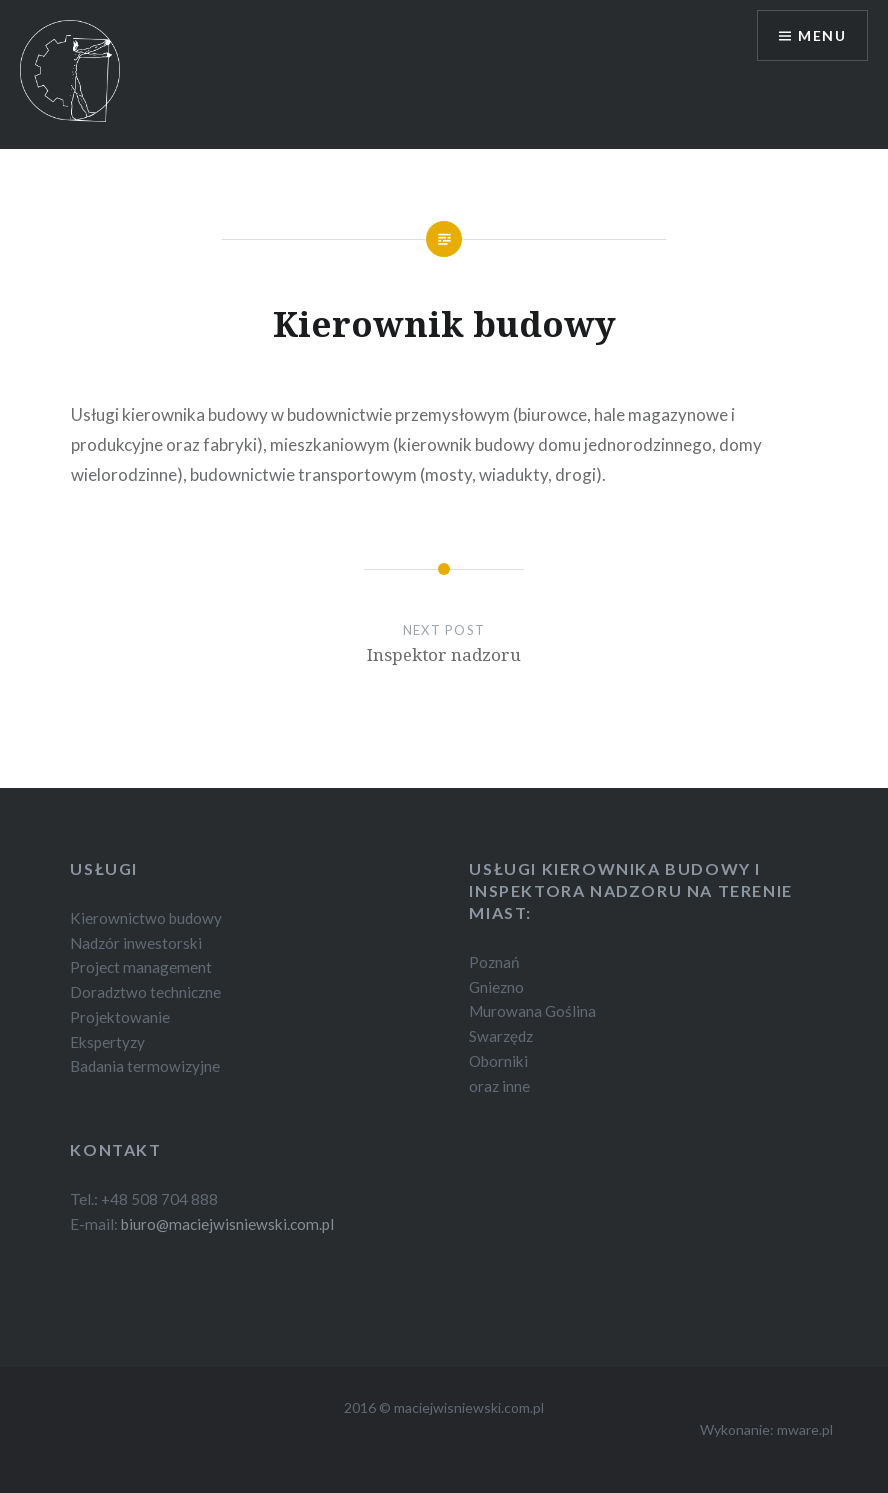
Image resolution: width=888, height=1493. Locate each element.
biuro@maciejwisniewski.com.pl (227, 1224)
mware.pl (805, 1429)
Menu (822, 35)
